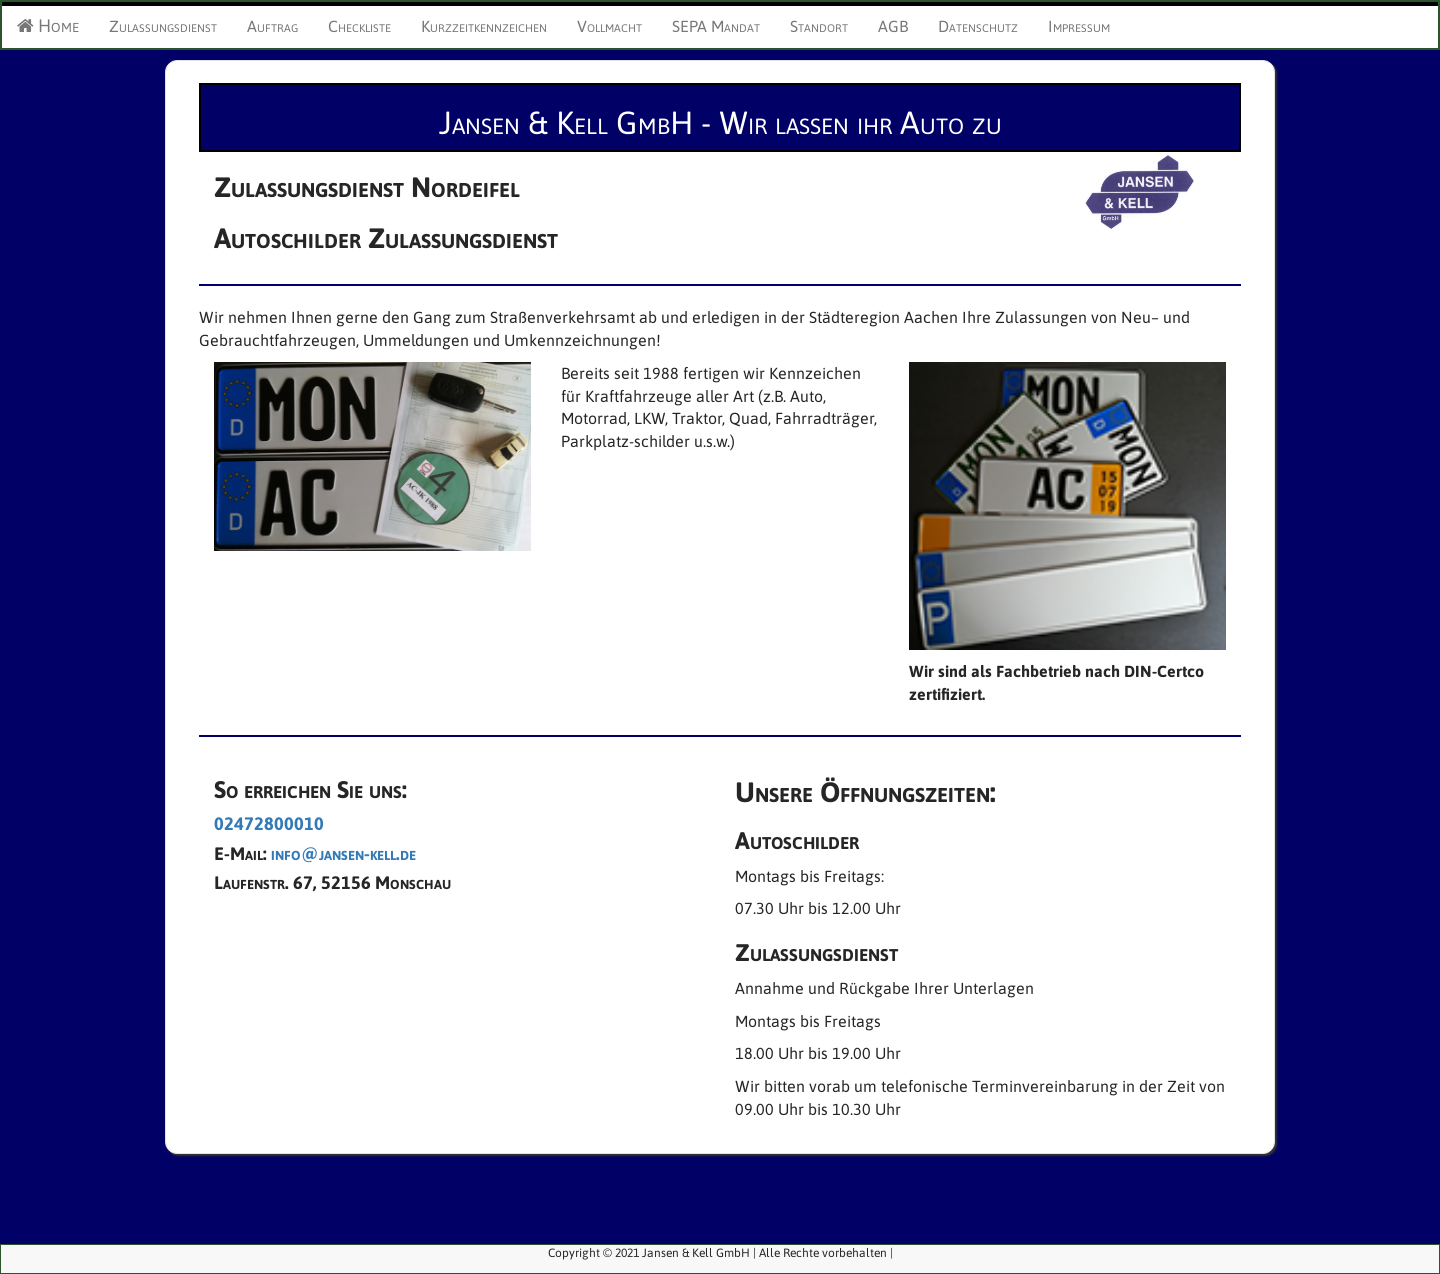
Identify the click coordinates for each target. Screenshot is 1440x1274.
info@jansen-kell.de (343, 853)
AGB (893, 26)
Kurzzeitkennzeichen (484, 26)
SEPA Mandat (716, 26)
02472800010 (269, 823)
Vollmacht (609, 26)
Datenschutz (978, 26)
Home (48, 25)
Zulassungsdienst (163, 26)
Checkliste (359, 26)
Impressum (1079, 26)
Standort (819, 26)
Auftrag (272, 26)
